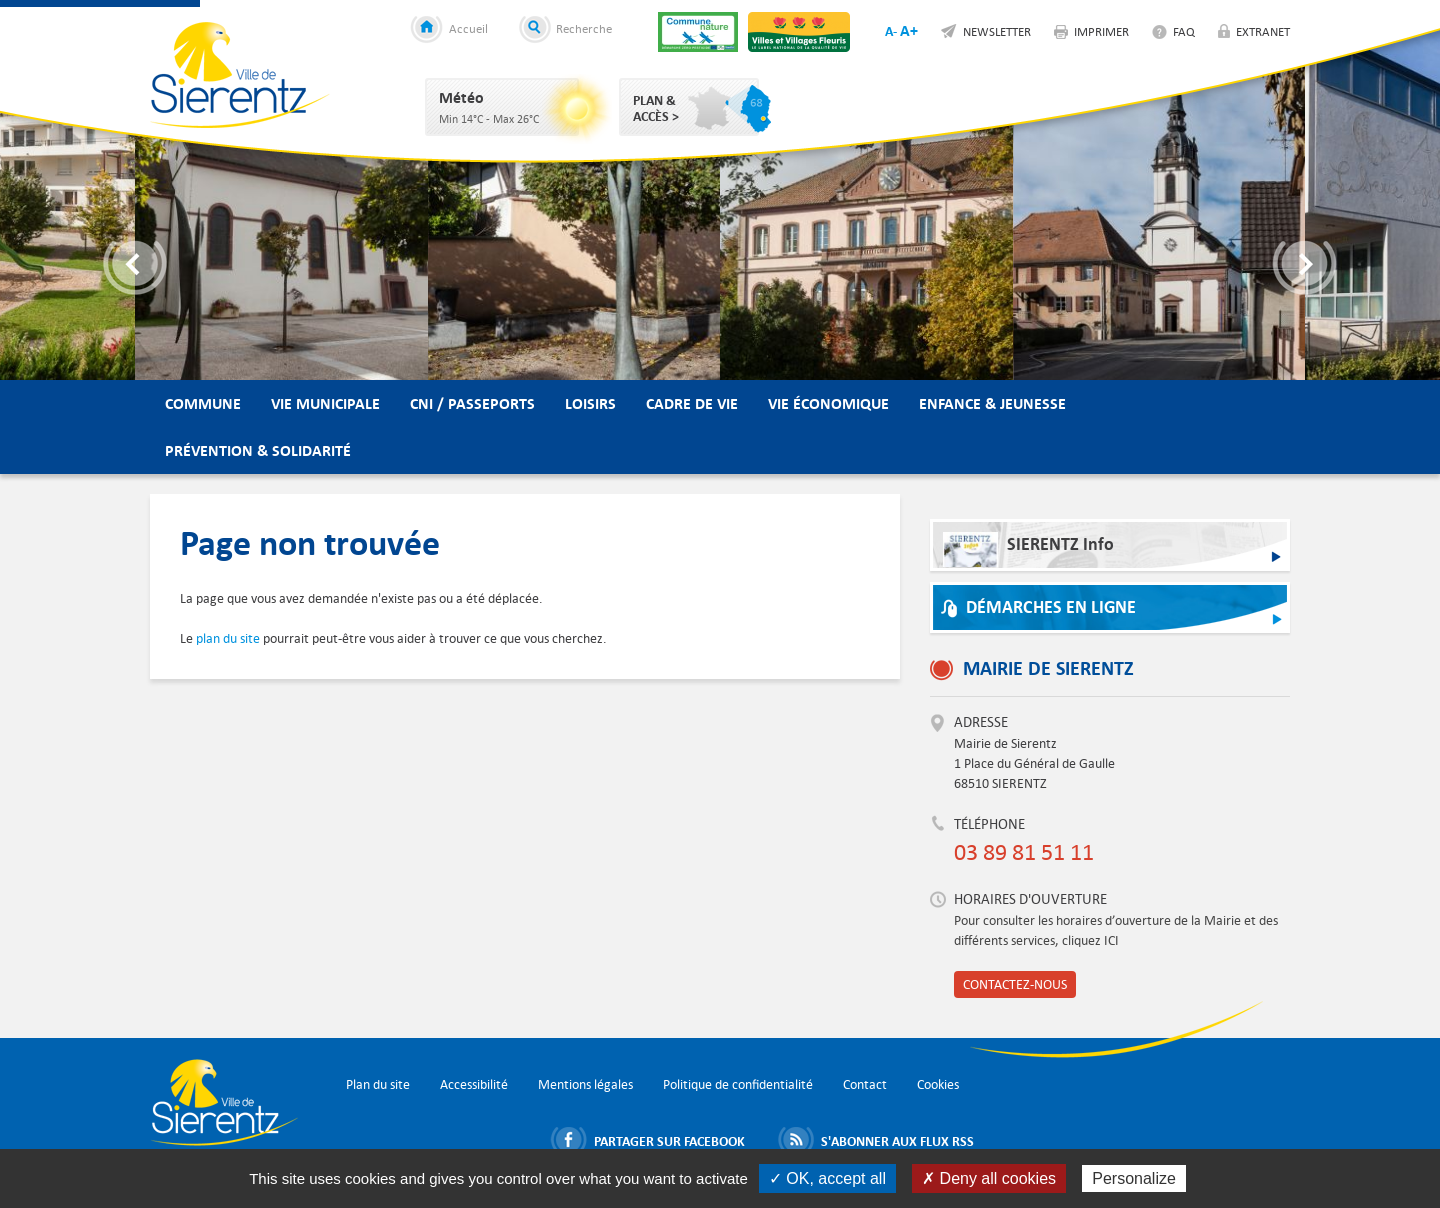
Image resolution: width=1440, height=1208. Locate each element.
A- (891, 31)
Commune (203, 403)
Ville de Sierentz (240, 75)
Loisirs (590, 403)
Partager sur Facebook (669, 1141)
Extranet (1263, 31)
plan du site (228, 638)
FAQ (1184, 31)
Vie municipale (325, 403)
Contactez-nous (1015, 984)
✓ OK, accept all (827, 1178)
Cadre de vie (692, 403)
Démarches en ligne (1051, 607)
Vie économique (828, 403)
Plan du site (378, 1084)
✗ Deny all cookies (989, 1178)
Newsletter (997, 31)
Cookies (938, 1084)
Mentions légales (585, 1084)
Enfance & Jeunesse (992, 403)
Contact (865, 1084)
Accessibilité (474, 1084)
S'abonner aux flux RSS (897, 1141)
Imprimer (1101, 31)
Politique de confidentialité (738, 1084)
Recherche (584, 28)
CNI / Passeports (472, 403)
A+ (909, 30)
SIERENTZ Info (1028, 549)
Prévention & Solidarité (258, 450)
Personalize (1134, 1178)
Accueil (468, 28)
